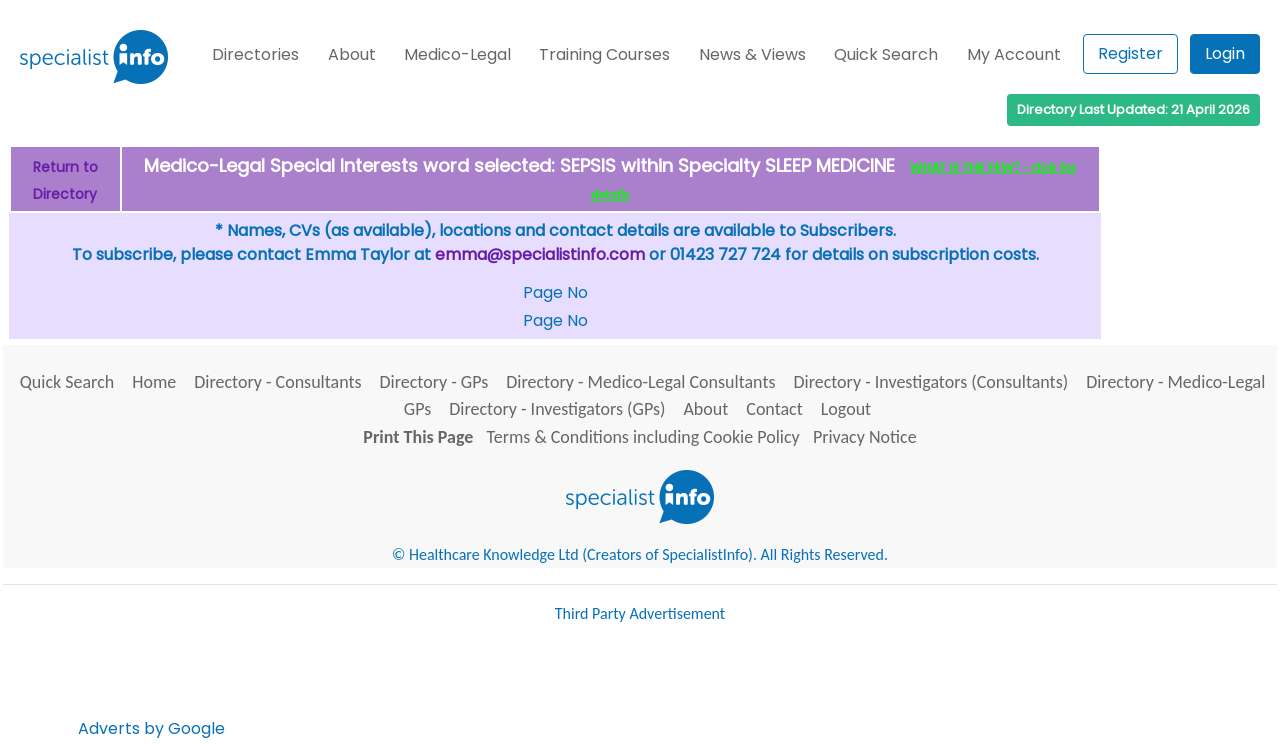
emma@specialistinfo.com (540, 254)
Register (1130, 53)
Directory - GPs (434, 382)
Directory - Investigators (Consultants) (930, 382)
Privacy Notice (865, 437)
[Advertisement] (593, 689)
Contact (774, 409)
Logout (846, 409)
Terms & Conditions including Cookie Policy (643, 437)
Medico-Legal (457, 54)
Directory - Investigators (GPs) (557, 409)
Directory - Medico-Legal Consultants (640, 382)
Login (1225, 53)
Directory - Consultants (277, 382)
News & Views (752, 54)
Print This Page (418, 437)
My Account (1014, 54)
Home (154, 382)
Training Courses (604, 54)
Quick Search (886, 54)
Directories (255, 54)
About (352, 54)
